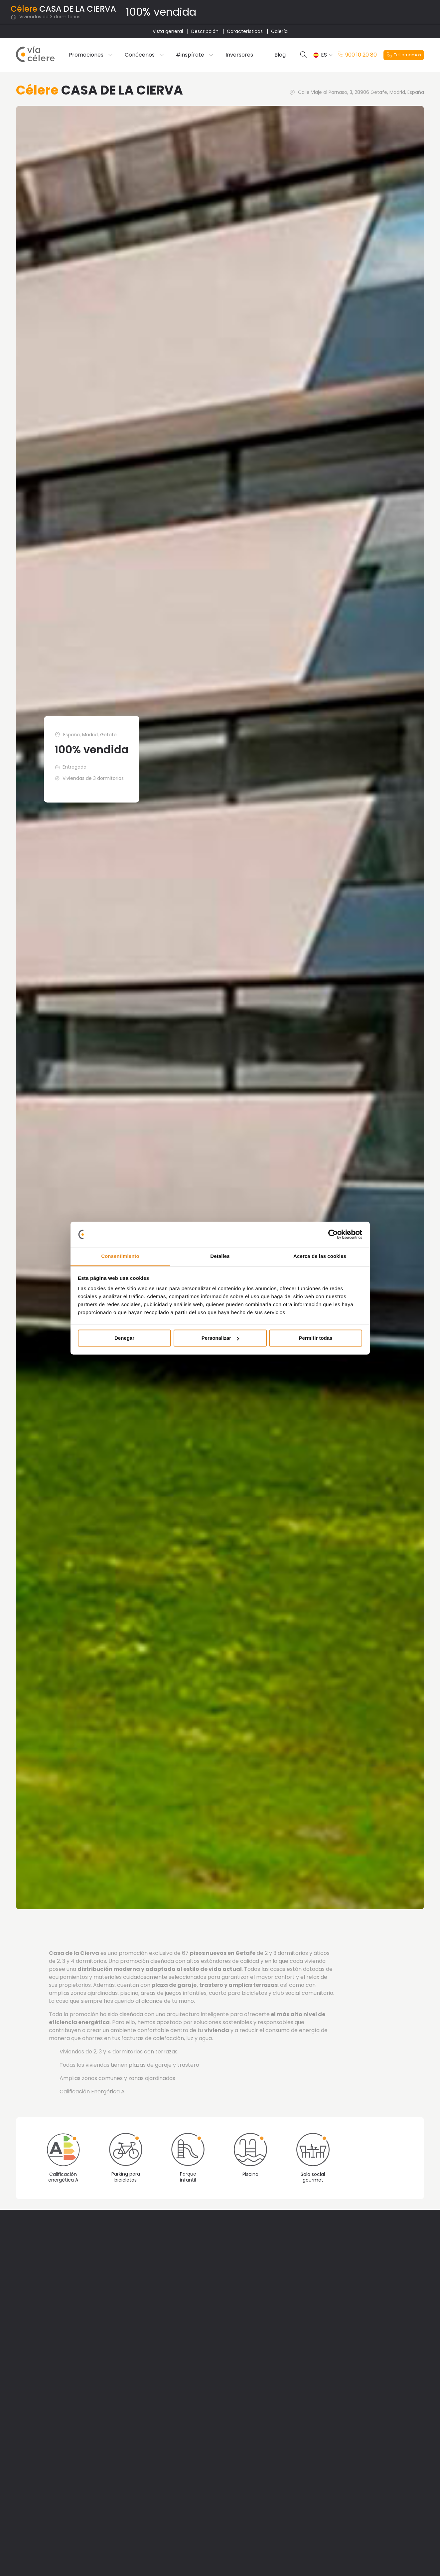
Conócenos (140, 55)
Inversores (239, 55)
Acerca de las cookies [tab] (319, 1256)
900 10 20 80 (357, 55)
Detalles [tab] (219, 1256)
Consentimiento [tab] (120, 1256)
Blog (280, 55)
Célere (24, 8)
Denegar (124, 1338)
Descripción (205, 31)
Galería (279, 31)
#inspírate (190, 55)
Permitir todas (316, 1338)
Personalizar (220, 1338)
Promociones (86, 55)
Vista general (168, 31)
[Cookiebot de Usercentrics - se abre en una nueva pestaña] (333, 1234)
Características (245, 31)
